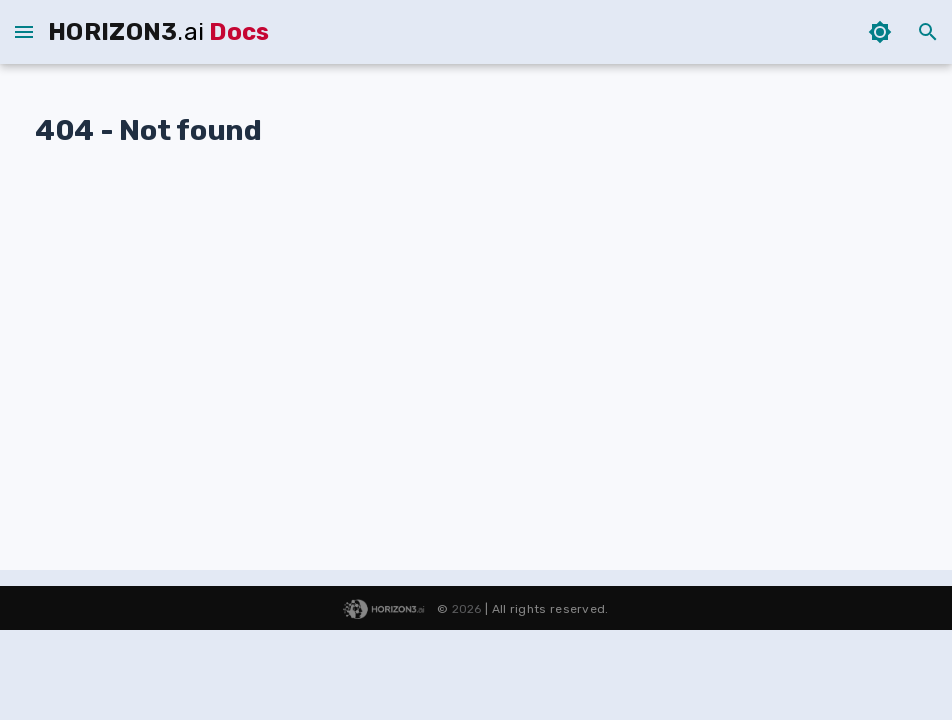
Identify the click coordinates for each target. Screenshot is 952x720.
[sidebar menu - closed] (24, 32)
